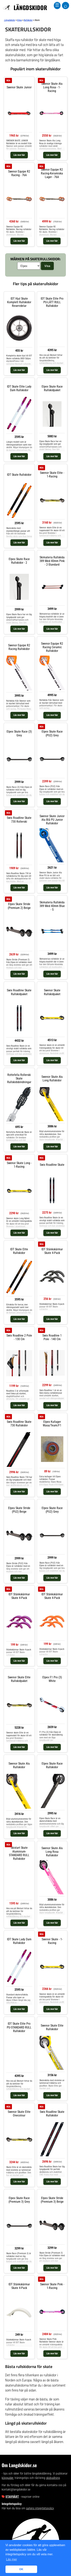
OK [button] (21, 2569)
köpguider (7, 2478)
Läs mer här (19, 155)
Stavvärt (12, 2496)
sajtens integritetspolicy (40, 2508)
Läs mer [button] (11, 2559)
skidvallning (53, 2478)
